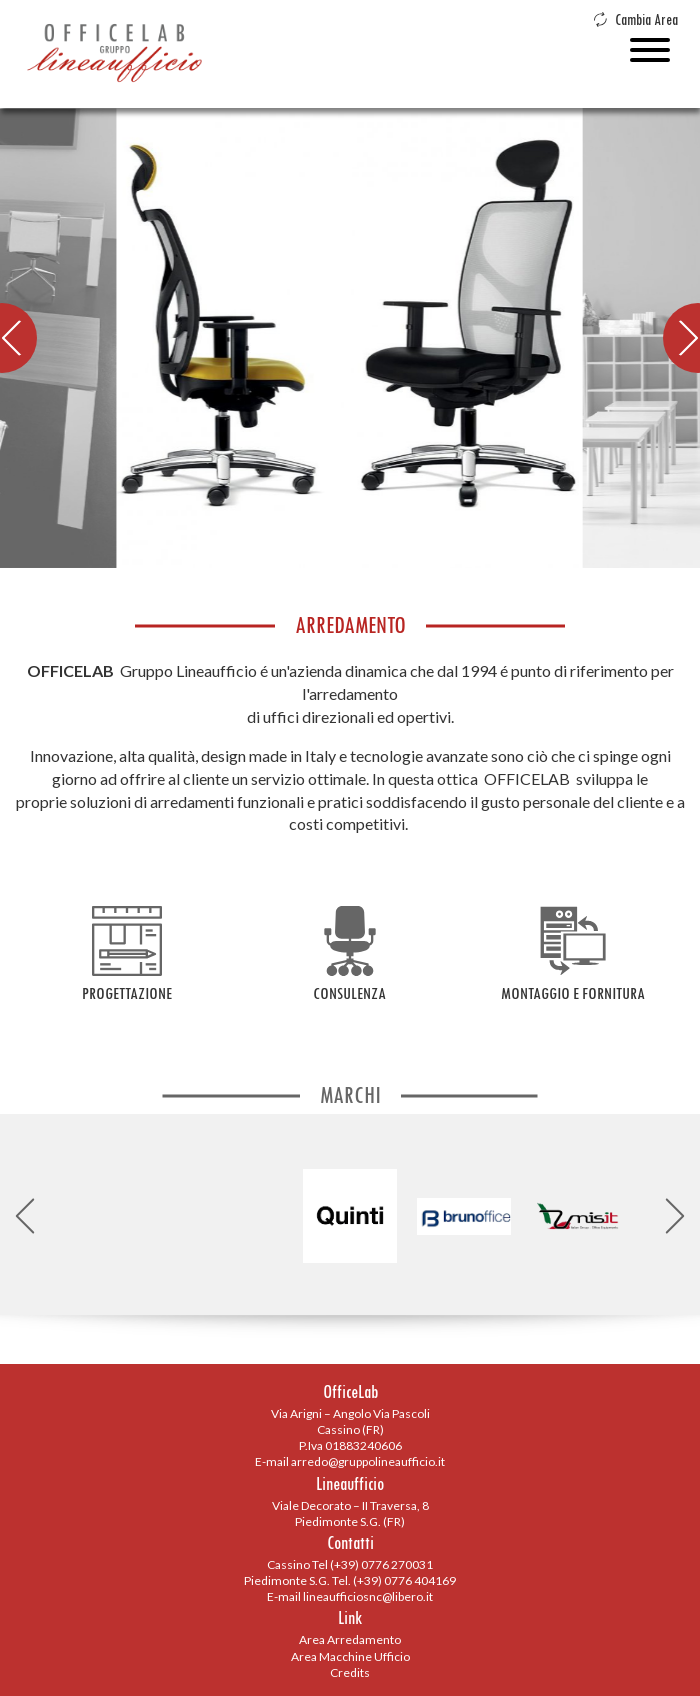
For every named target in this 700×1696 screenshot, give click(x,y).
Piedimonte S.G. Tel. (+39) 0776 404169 (350, 1580)
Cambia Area (635, 20)
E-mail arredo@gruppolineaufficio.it (350, 1461)
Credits (350, 1672)
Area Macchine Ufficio (350, 1656)
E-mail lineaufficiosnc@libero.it (350, 1596)
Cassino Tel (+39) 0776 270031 (350, 1564)
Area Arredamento (350, 1639)
